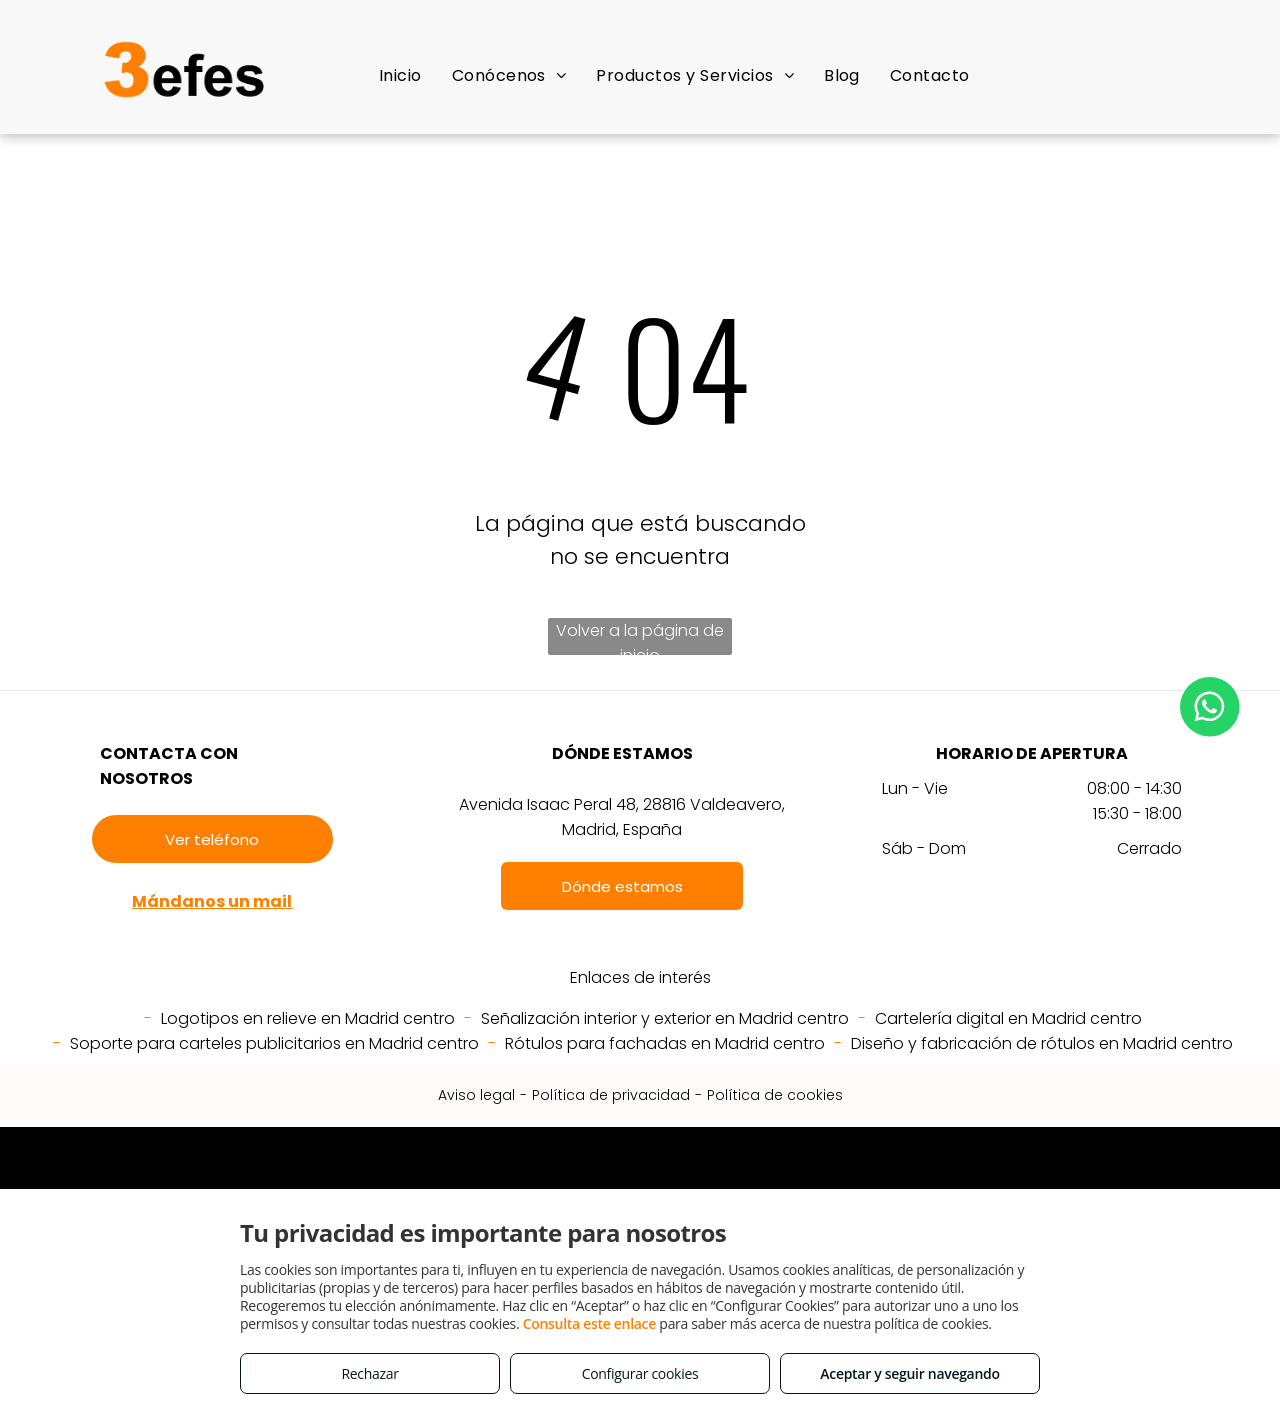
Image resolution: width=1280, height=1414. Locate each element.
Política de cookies (775, 1095)
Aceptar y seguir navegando (909, 1373)
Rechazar (369, 1373)
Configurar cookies (640, 1373)
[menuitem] (400, 75)
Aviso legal (476, 1095)
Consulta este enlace (589, 1323)
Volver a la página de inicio (640, 637)
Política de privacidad (611, 1095)
